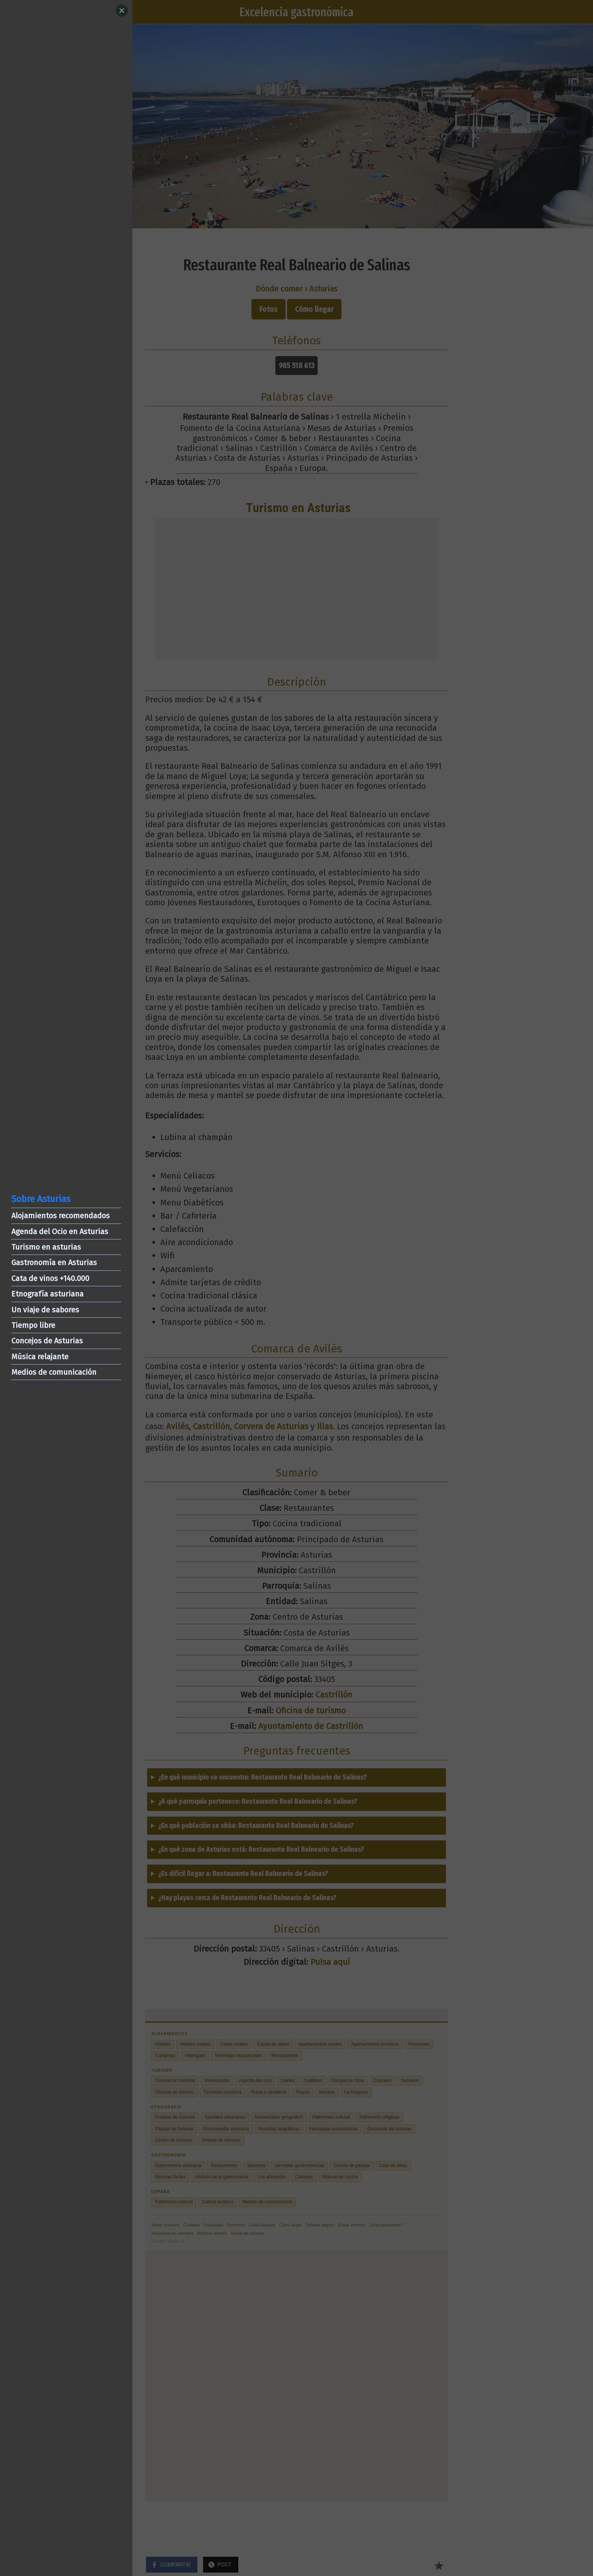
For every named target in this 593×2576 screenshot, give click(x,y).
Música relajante (39, 1356)
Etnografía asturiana (47, 1293)
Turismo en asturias (46, 1247)
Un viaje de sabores (45, 1309)
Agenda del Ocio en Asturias (59, 1231)
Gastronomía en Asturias (54, 1262)
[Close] (122, 11)
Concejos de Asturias (47, 1340)
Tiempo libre (33, 1325)
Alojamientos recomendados (60, 1215)
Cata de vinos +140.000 (50, 1278)
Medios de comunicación (53, 1372)
